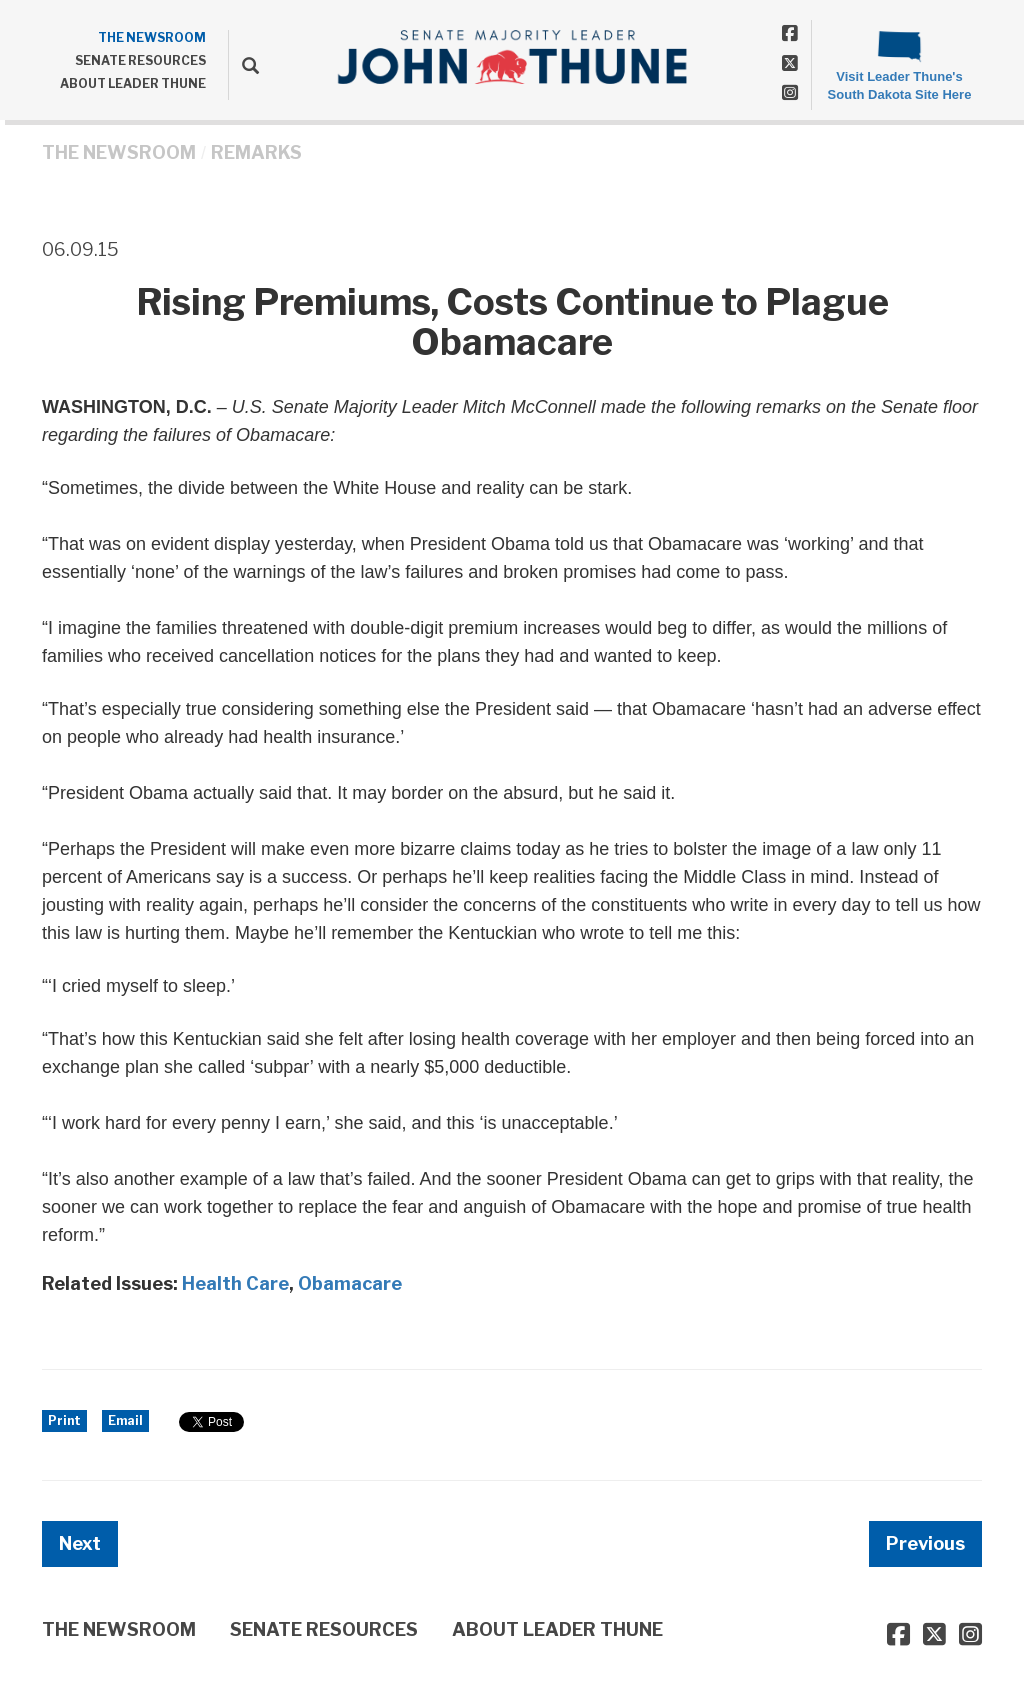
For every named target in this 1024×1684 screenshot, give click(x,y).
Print (64, 1420)
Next (80, 1543)
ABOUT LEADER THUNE (133, 83)
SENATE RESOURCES (140, 60)
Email (125, 1420)
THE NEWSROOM (152, 37)
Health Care (235, 1283)
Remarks (256, 152)
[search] (243, 65)
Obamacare (350, 1283)
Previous (925, 1543)
